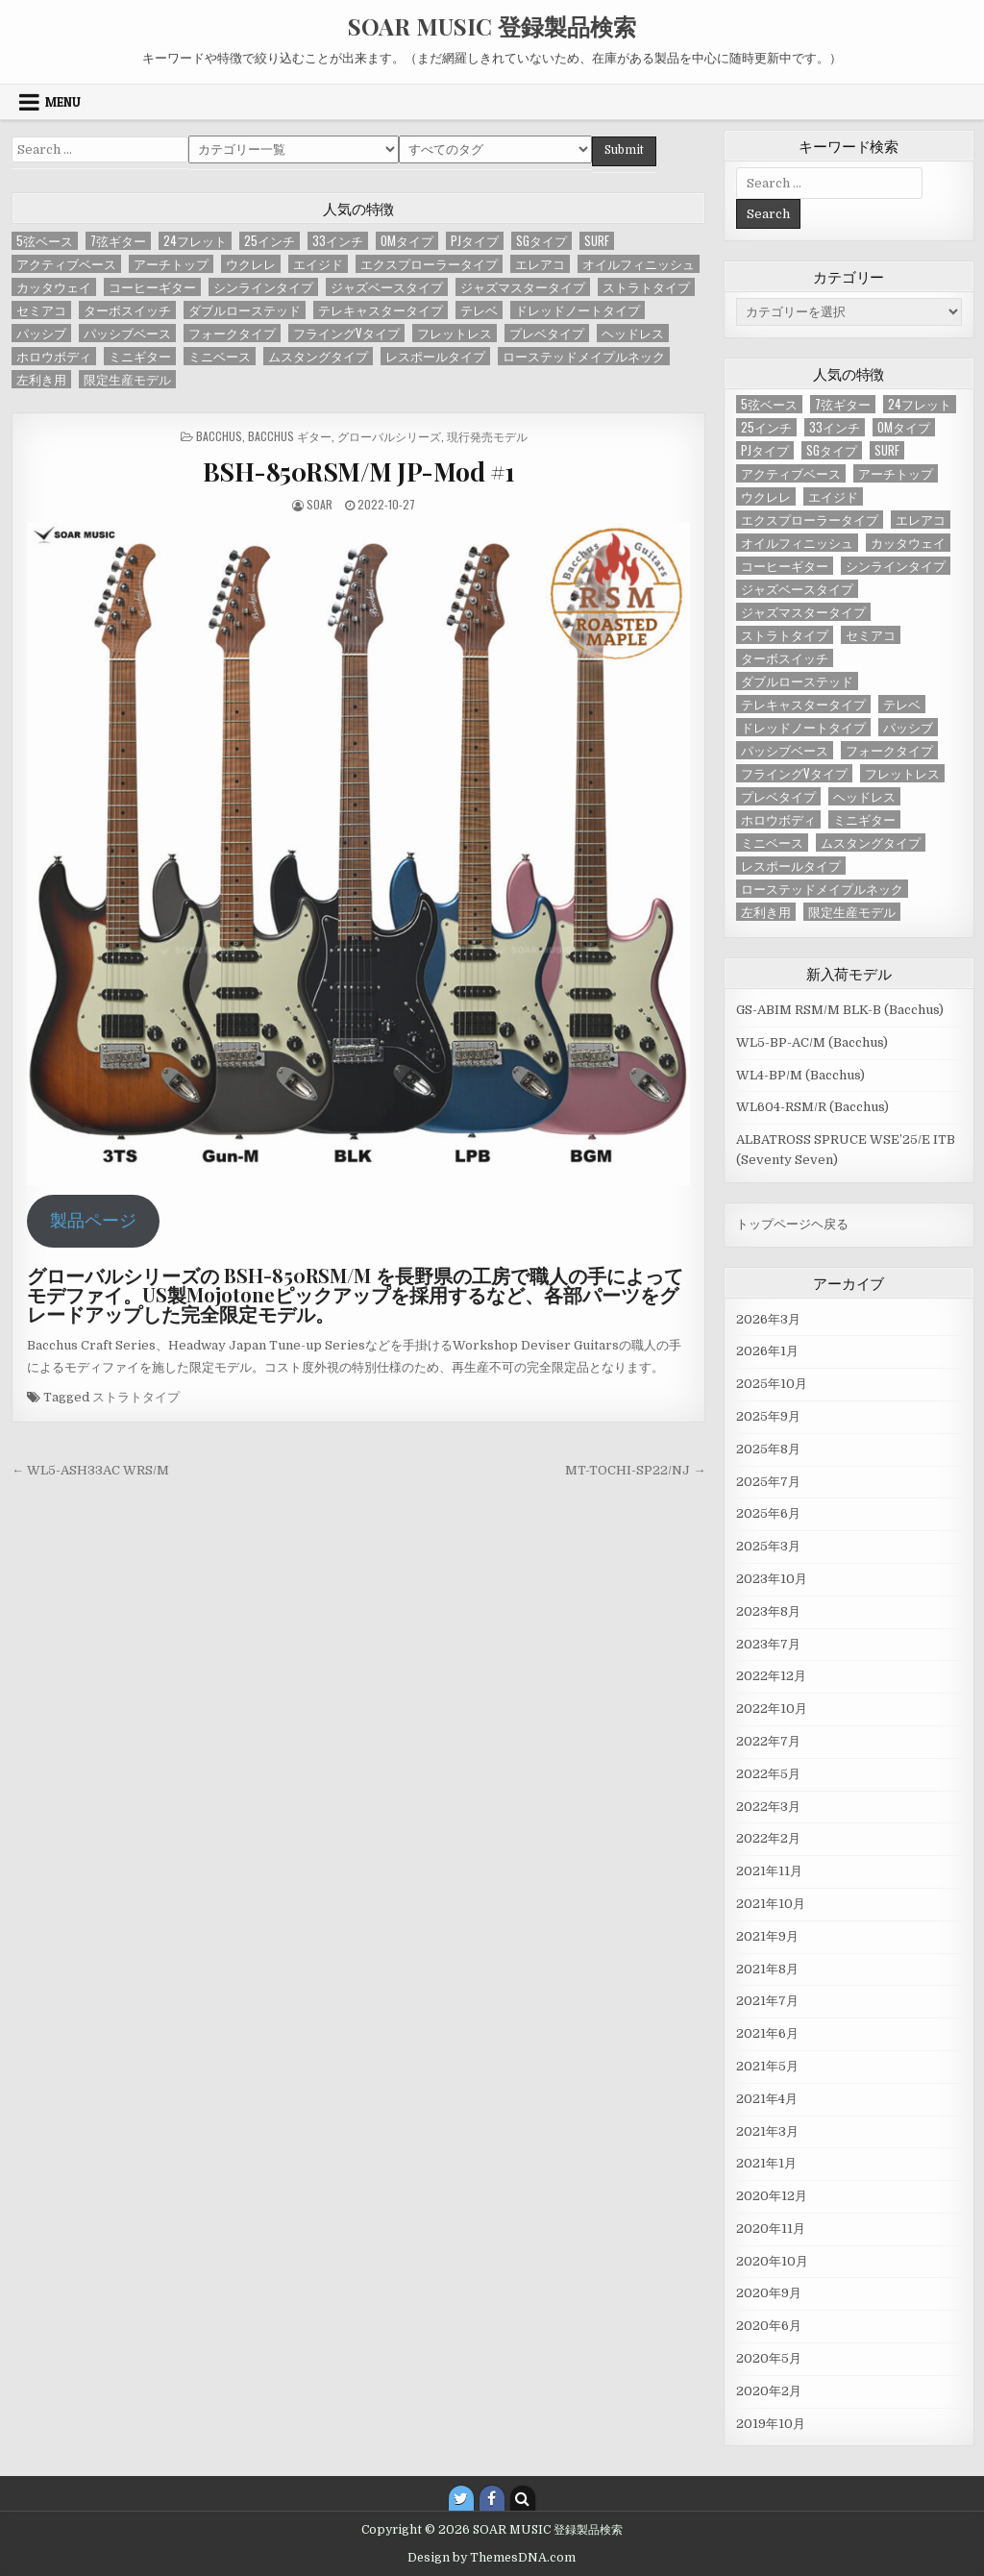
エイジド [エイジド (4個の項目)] (318, 264)
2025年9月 (768, 1416)
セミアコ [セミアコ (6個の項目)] (41, 310)
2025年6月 (768, 1513)
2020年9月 (768, 2293)
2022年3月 (768, 1806)
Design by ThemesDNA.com (491, 2557)
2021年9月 (767, 1936)
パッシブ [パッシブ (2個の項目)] (41, 333)
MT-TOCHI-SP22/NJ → (635, 1470)
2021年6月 (767, 2033)
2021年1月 (766, 2163)
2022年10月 (771, 1708)
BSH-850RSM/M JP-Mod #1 (359, 471)
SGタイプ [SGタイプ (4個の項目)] (541, 241)
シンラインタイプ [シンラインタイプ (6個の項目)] (263, 287)
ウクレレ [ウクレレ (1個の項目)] (251, 264)
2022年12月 (771, 1676)
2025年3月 (768, 1546)
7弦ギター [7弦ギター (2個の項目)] (118, 241)
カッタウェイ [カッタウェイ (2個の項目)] (53, 287)
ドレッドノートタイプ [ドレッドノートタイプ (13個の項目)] (577, 310)
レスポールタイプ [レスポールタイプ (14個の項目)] (435, 356)
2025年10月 (771, 1383)
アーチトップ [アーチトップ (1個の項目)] (171, 264)
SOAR (319, 504)
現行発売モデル (487, 436)
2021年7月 (767, 2001)
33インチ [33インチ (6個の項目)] (337, 241)
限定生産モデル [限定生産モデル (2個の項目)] (127, 379)
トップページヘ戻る (792, 1224)
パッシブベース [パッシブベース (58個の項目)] (127, 333)
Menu (63, 102)
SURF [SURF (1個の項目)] (596, 241)
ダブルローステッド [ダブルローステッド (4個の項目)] (244, 310)
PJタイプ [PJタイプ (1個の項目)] (475, 241)
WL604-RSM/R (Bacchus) (812, 1107)
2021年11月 (769, 1871)
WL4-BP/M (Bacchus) (800, 1075)
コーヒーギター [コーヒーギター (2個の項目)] (152, 287)
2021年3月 (767, 2131)
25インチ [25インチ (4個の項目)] (269, 241)
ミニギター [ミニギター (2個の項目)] (140, 356)
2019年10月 (770, 2423)
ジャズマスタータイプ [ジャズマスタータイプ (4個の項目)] (522, 287)
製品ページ (93, 1220)
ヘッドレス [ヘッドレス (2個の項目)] (633, 333)
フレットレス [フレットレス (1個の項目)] (454, 333)
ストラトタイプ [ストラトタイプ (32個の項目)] (646, 287)
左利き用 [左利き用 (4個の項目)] (41, 379)
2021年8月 (767, 1969)
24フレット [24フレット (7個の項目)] (195, 241)
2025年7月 (768, 1481)
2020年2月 (768, 2391)
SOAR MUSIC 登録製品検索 (492, 26)
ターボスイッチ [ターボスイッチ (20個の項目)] (127, 310)
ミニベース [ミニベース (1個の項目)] (219, 356)
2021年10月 (770, 1903)
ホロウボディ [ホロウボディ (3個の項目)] (53, 356)
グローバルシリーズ (389, 436)
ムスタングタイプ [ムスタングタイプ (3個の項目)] (318, 356)
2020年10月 (772, 2261)
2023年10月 (771, 1579)
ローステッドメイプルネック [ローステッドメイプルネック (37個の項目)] (584, 356)
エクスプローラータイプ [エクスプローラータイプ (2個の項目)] (429, 264)
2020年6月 (768, 2325)
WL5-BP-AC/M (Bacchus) (812, 1042)
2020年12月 (771, 2196)
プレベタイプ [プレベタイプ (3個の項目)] (546, 333)
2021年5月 (767, 2066)
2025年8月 (768, 1449)
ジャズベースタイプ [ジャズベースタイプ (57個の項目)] (387, 287)
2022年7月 (768, 1741)
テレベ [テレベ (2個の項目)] (479, 310)
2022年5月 (768, 1774)
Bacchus (219, 436)
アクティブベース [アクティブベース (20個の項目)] (66, 264)
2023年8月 (768, 1611)
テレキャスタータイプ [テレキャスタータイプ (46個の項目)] (380, 310)
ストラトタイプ (136, 1397)
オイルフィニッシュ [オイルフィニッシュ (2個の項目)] (638, 264)
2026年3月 (768, 1319)
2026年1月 (767, 1351)
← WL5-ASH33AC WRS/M (90, 1470)
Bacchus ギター (290, 436)
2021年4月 (767, 2099)
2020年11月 (770, 2228)
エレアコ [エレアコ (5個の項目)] (540, 264)
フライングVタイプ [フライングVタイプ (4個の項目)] (346, 333)
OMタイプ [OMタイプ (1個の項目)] (407, 241)
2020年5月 (768, 2358)
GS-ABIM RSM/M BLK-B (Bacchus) (840, 1010)
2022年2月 (768, 1838)
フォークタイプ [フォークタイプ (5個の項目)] (232, 333)
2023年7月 (768, 1644)
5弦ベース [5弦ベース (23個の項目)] (44, 241)
